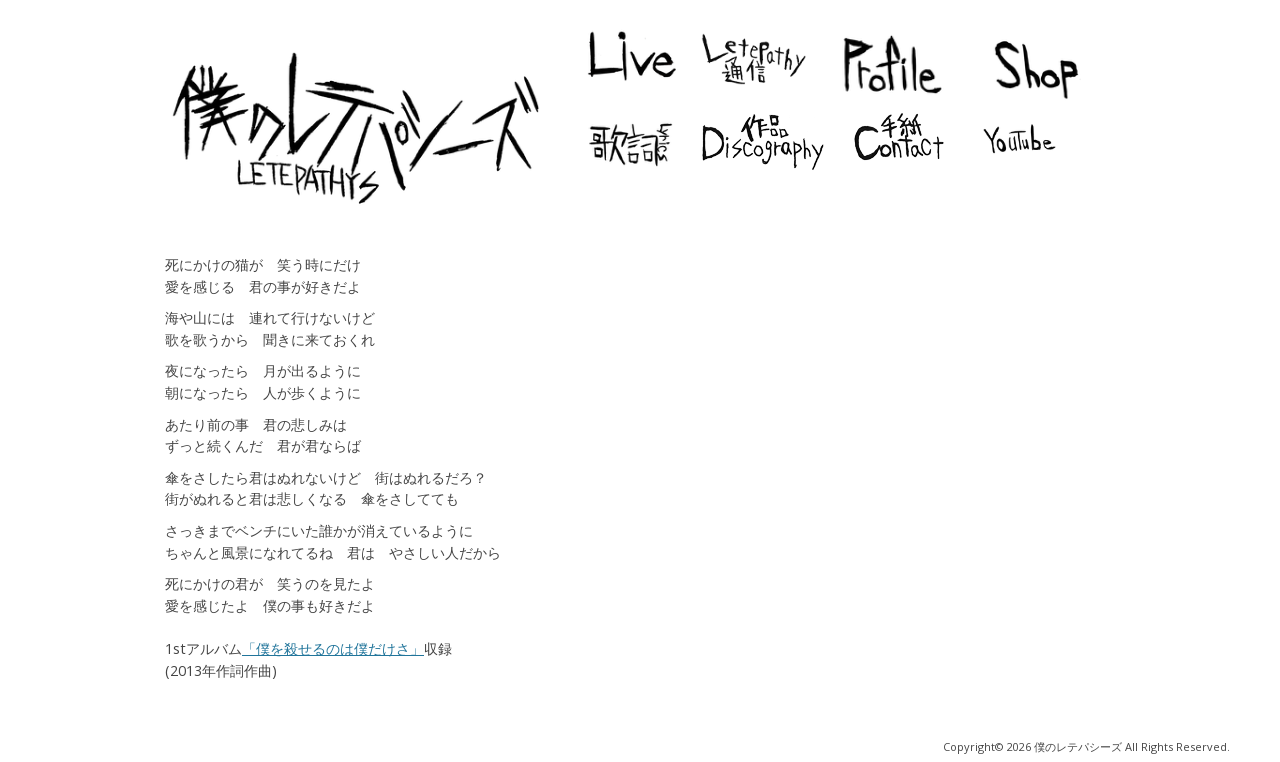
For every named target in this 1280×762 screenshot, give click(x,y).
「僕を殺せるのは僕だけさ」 (333, 648)
